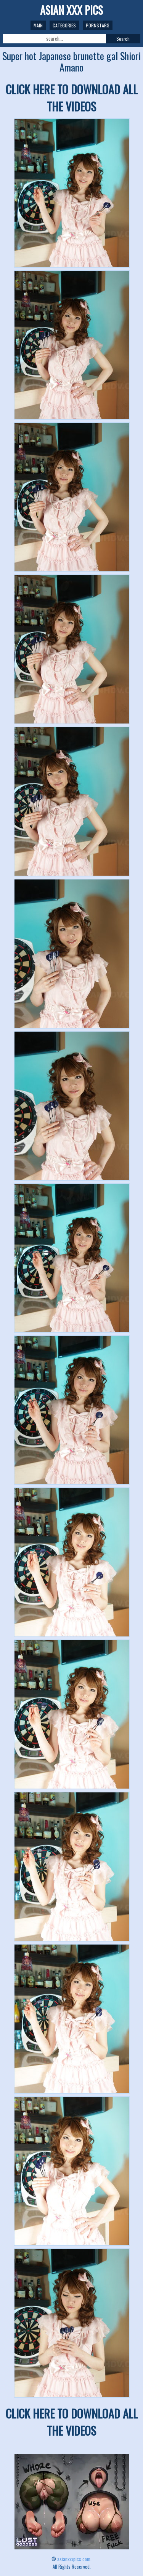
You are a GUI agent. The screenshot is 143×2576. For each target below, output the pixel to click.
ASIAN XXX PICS (71, 10)
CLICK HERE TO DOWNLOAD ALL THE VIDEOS (72, 98)
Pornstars (97, 25)
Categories (64, 25)
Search (123, 38)
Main (38, 25)
